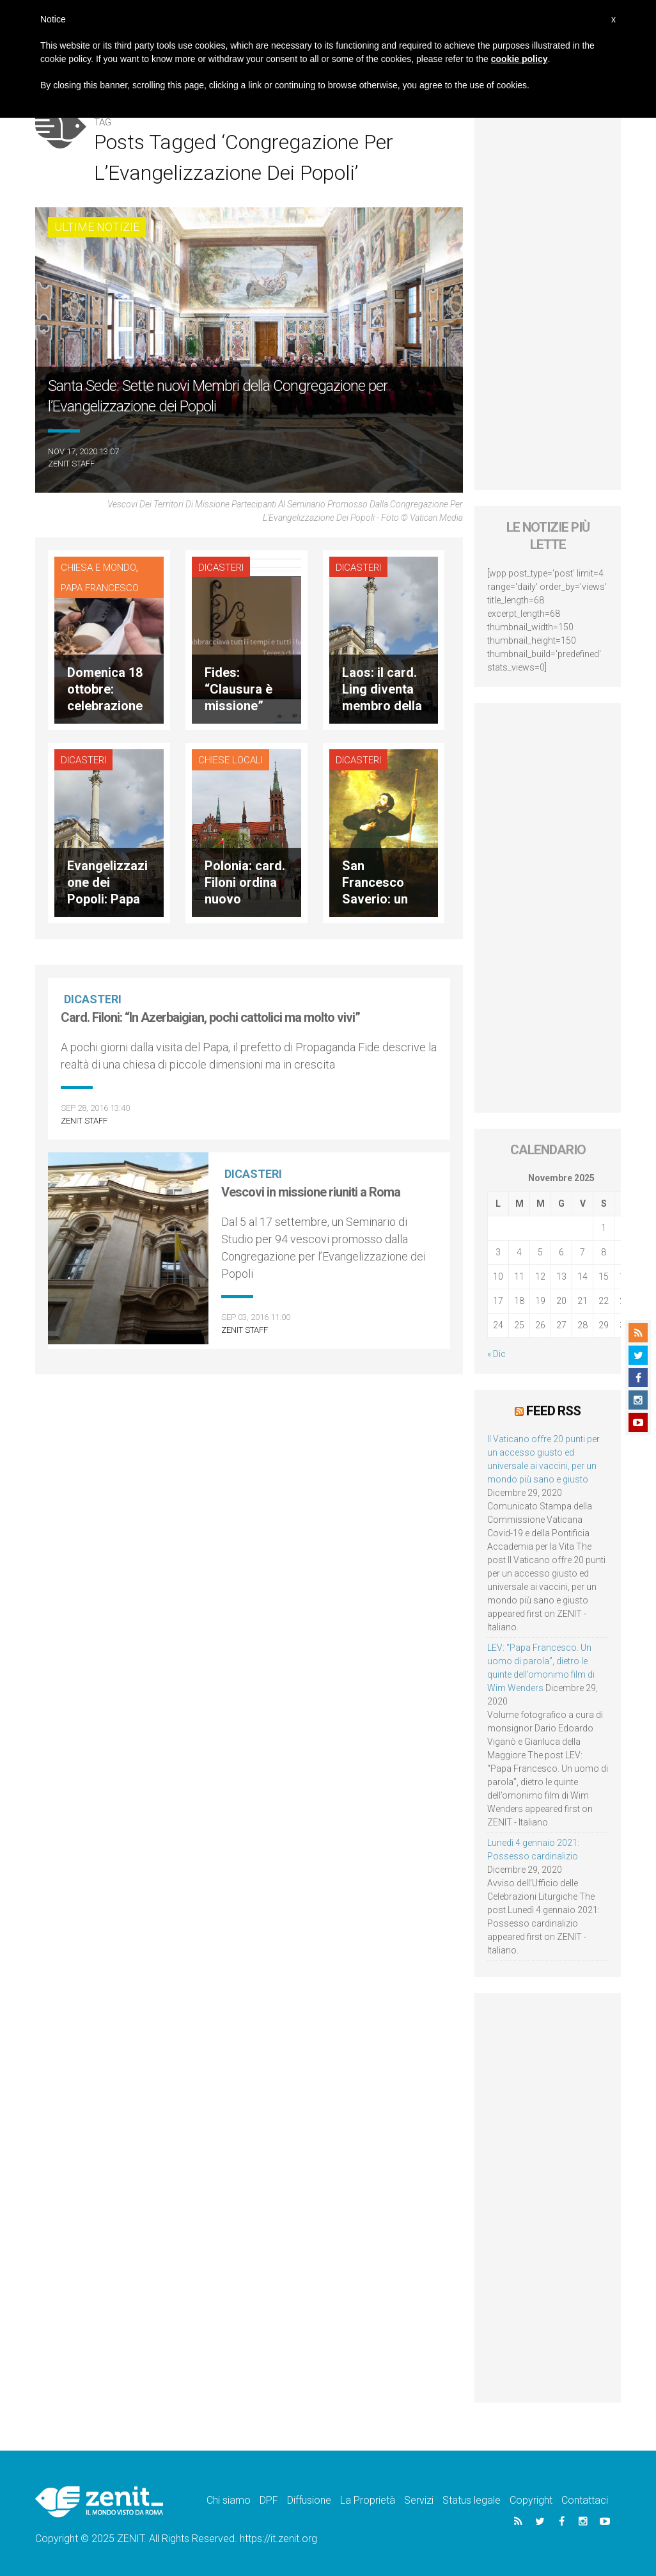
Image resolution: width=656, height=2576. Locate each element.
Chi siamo (229, 2500)
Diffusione (309, 2500)
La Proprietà (367, 2500)
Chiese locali (230, 760)
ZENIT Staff (71, 463)
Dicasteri (221, 567)
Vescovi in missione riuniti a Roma (310, 1192)
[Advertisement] (547, 298)
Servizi (418, 2500)
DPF (269, 2500)
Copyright (531, 2500)
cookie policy (519, 59)
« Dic (496, 1354)
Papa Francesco (100, 588)
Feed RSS (553, 1411)
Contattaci (584, 2500)
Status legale (471, 2500)
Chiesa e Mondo (98, 567)
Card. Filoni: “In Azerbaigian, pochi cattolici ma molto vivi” (210, 1017)
